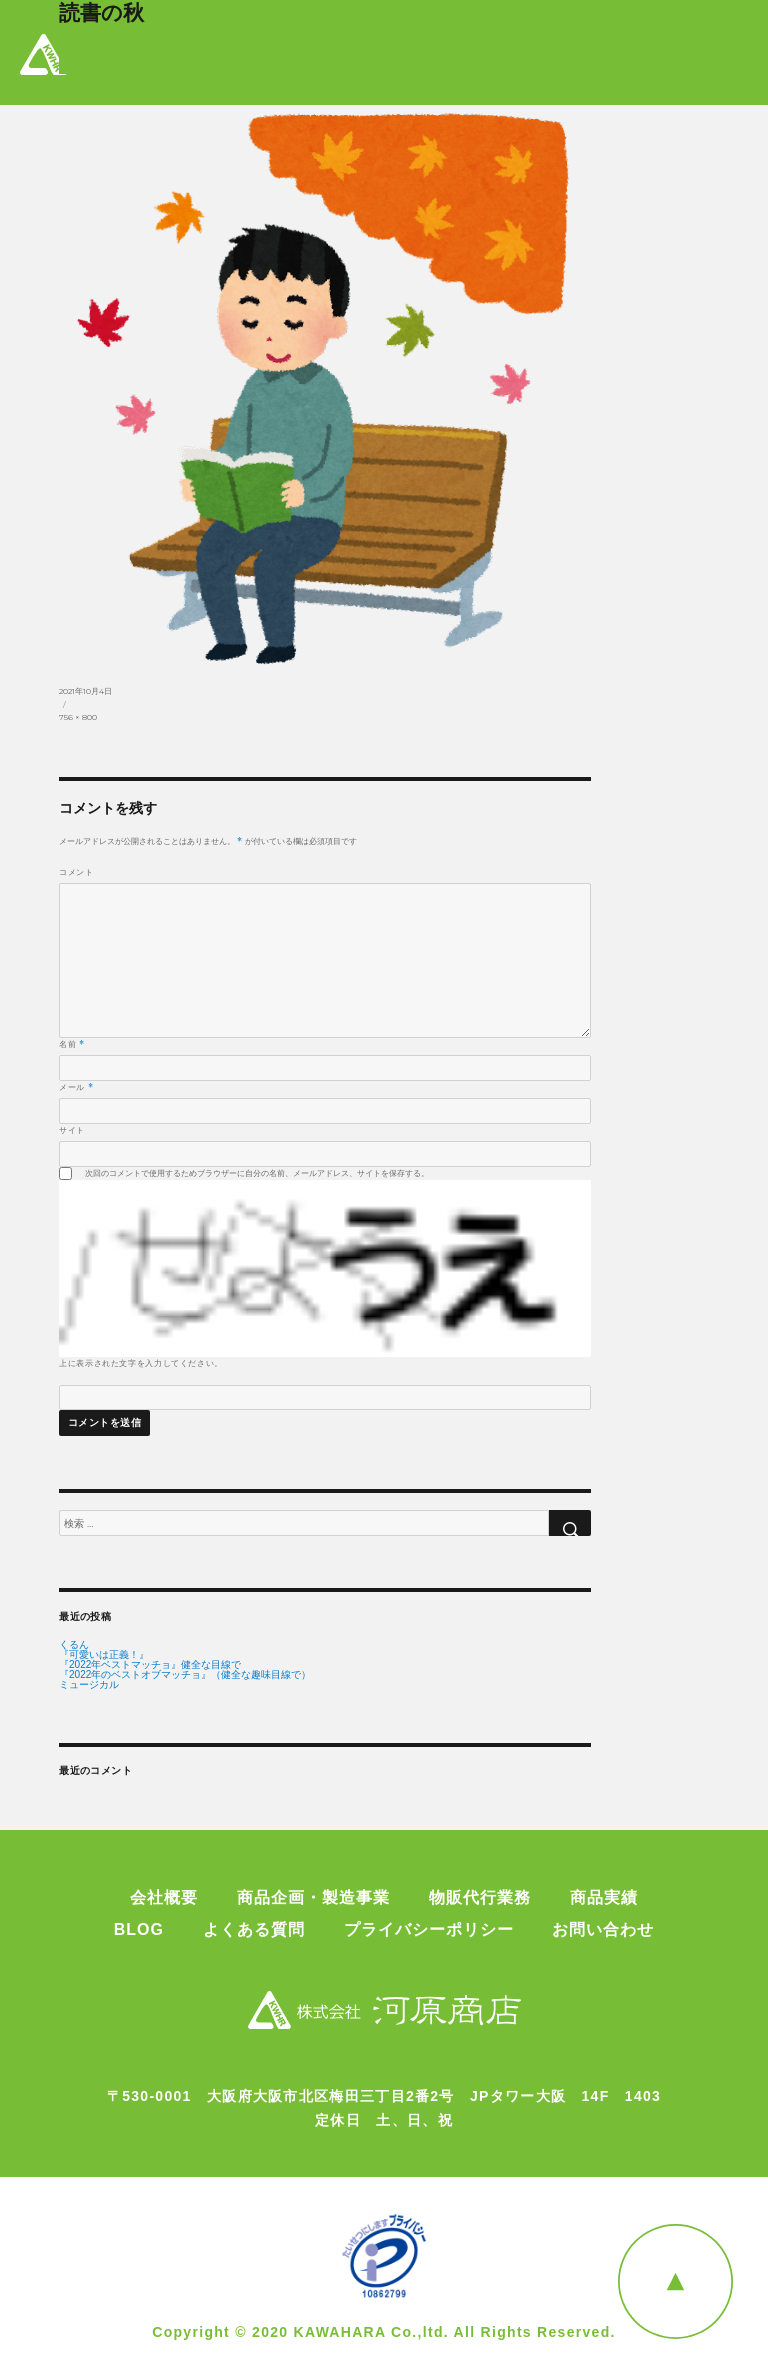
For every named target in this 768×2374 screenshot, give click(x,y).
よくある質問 (254, 1930)
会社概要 (164, 1898)
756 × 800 (78, 717)
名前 (72, 1044)
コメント (76, 872)
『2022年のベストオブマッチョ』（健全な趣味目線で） (185, 1675)
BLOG (139, 1930)
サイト (72, 1130)
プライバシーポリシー (429, 1930)
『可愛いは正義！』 (104, 1655)
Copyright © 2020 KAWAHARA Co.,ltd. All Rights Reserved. (384, 2332)
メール (76, 1087)
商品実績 (604, 1898)
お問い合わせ (603, 1930)
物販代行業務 (480, 1898)
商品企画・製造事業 (313, 1898)
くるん (74, 1645)
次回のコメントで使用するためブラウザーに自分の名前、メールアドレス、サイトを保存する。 (257, 1173)
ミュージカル (89, 1685)
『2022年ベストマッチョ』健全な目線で (150, 1665)
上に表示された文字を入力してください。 (141, 1363)
